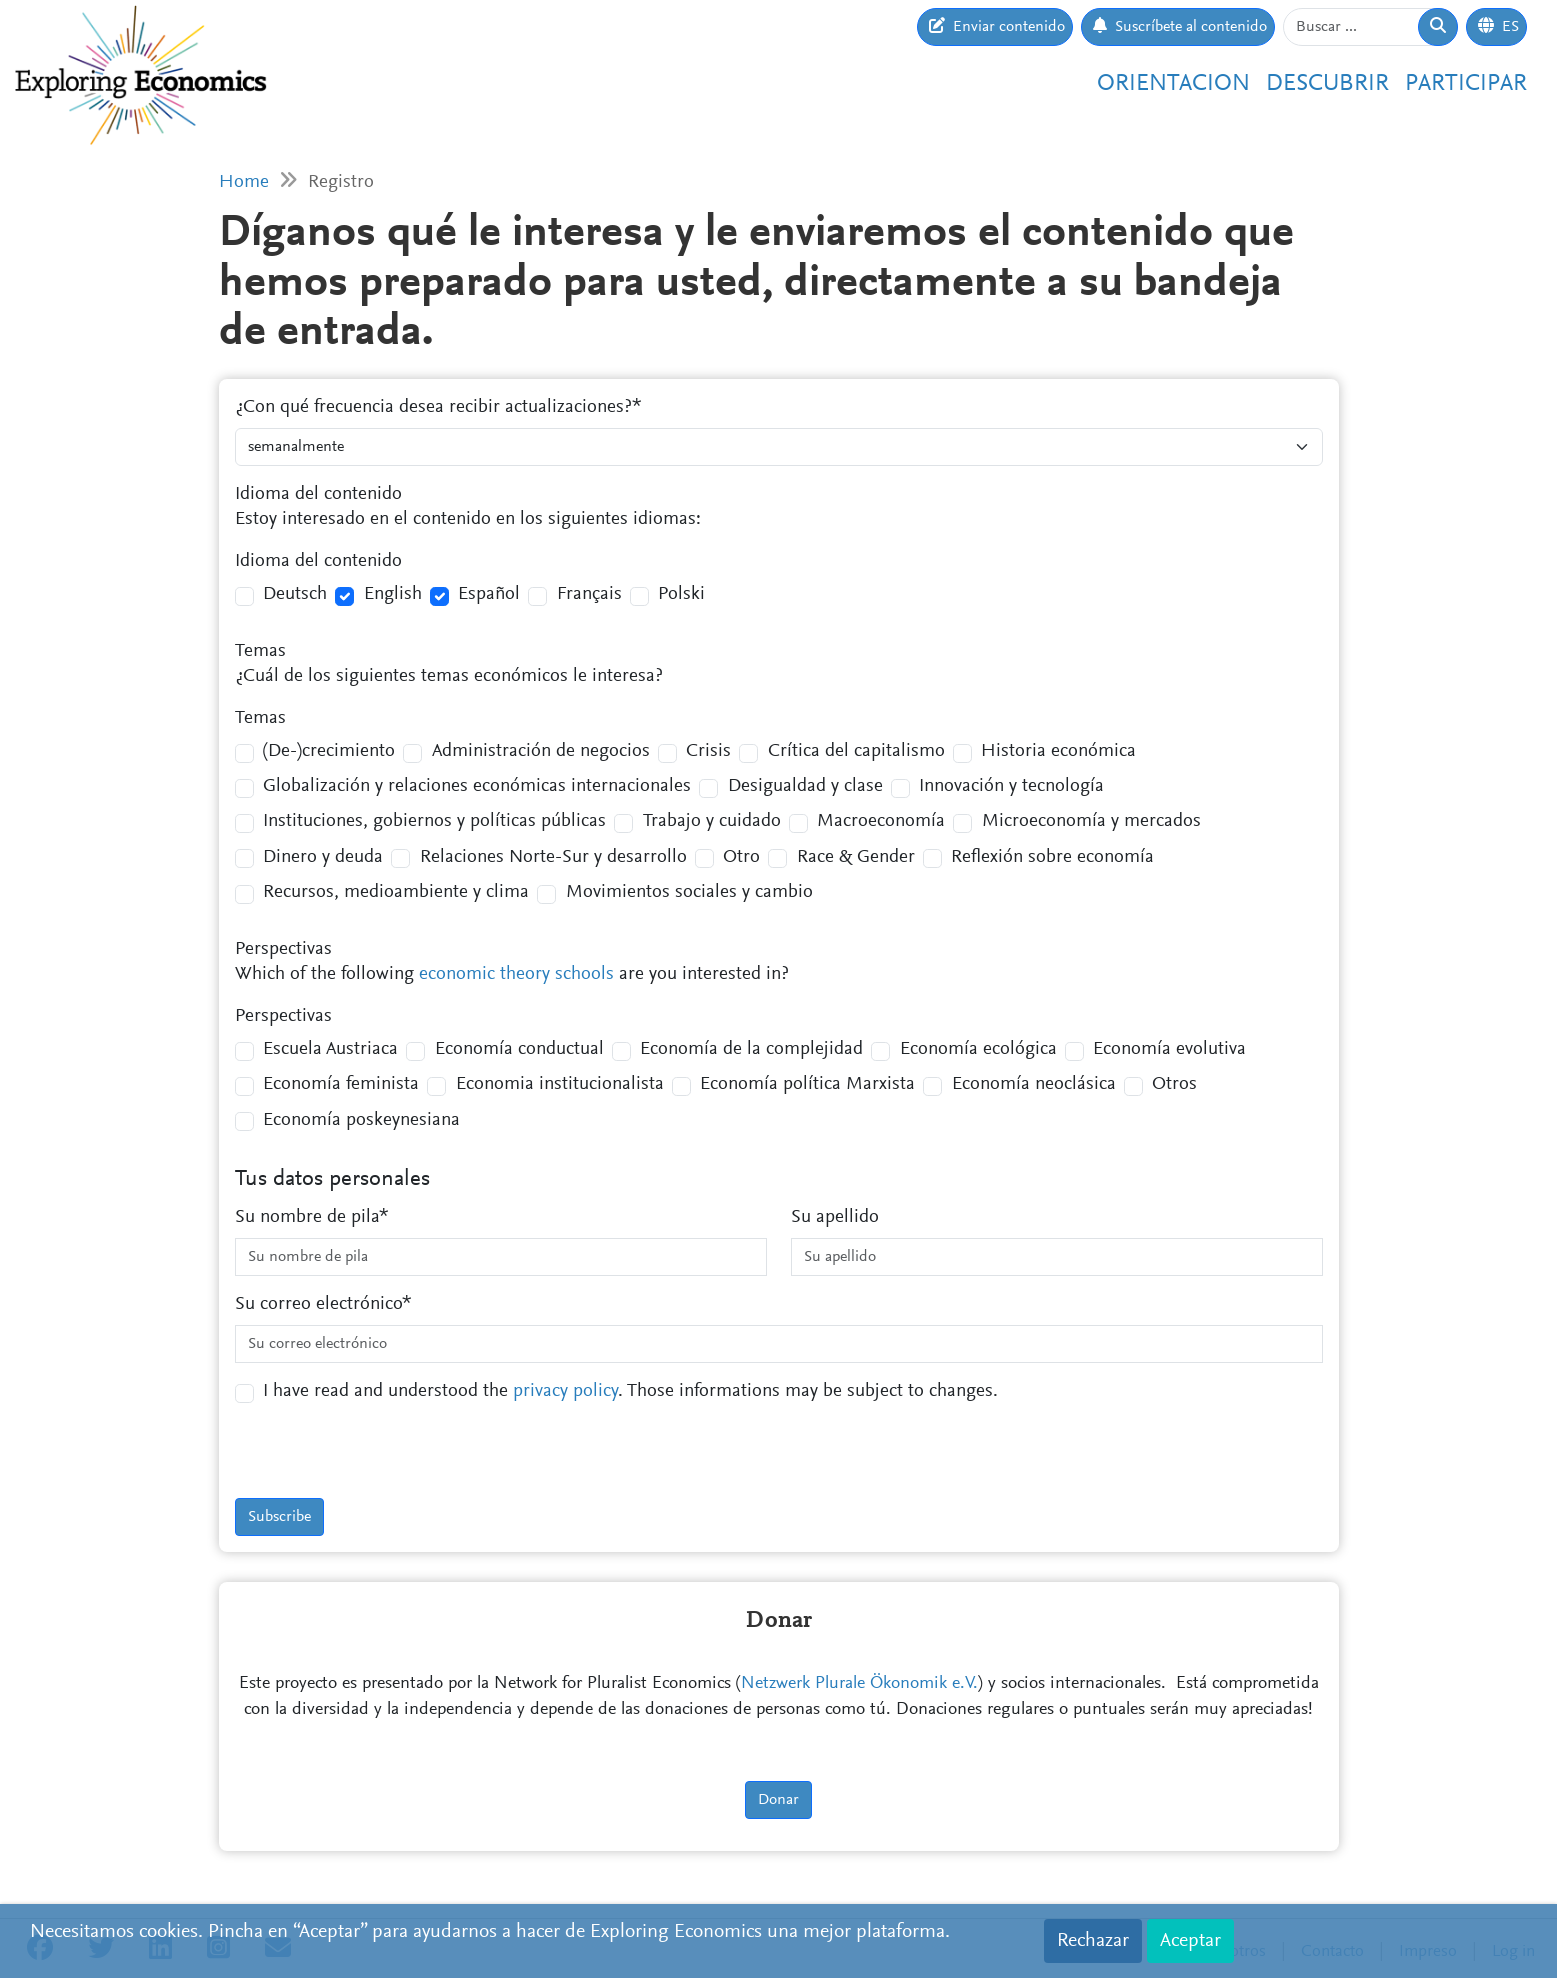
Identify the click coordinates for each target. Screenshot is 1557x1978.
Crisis (708, 751)
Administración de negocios (541, 751)
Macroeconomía (881, 821)
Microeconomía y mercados (1091, 821)
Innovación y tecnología (1011, 786)
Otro (741, 857)
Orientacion (1173, 84)
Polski (681, 594)
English (393, 594)
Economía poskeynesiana (361, 1120)
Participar (1466, 84)
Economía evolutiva (1169, 1049)
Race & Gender (856, 857)
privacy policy (565, 1391)
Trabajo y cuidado (712, 821)
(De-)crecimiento (329, 751)
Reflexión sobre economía (1052, 857)
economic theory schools (516, 974)
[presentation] (387, 1459)
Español (489, 594)
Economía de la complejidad (751, 1049)
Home (244, 182)
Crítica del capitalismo (856, 751)
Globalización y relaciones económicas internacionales (477, 786)
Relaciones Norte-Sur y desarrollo (553, 857)
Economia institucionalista (560, 1084)
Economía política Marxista (807, 1084)
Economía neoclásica (1034, 1084)
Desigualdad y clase (805, 786)
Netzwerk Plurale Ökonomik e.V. (859, 1684)
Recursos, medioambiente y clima (396, 892)
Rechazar (1093, 1941)
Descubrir (1327, 84)
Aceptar (1190, 1941)
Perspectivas (283, 949)
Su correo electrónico (318, 1304)
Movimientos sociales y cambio (689, 892)
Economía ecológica (978, 1049)
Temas (260, 651)
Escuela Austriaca (330, 1049)
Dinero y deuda (323, 857)
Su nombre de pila (307, 1217)
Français (589, 594)
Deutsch (295, 594)
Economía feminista (341, 1084)
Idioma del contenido (318, 494)
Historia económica (1058, 751)
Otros (1174, 1084)
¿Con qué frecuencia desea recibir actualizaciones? (433, 407)
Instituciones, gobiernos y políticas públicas (434, 821)
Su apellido (835, 1217)
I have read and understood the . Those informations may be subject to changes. (630, 1391)
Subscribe (279, 1517)
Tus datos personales (332, 1179)
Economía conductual (519, 1049)
